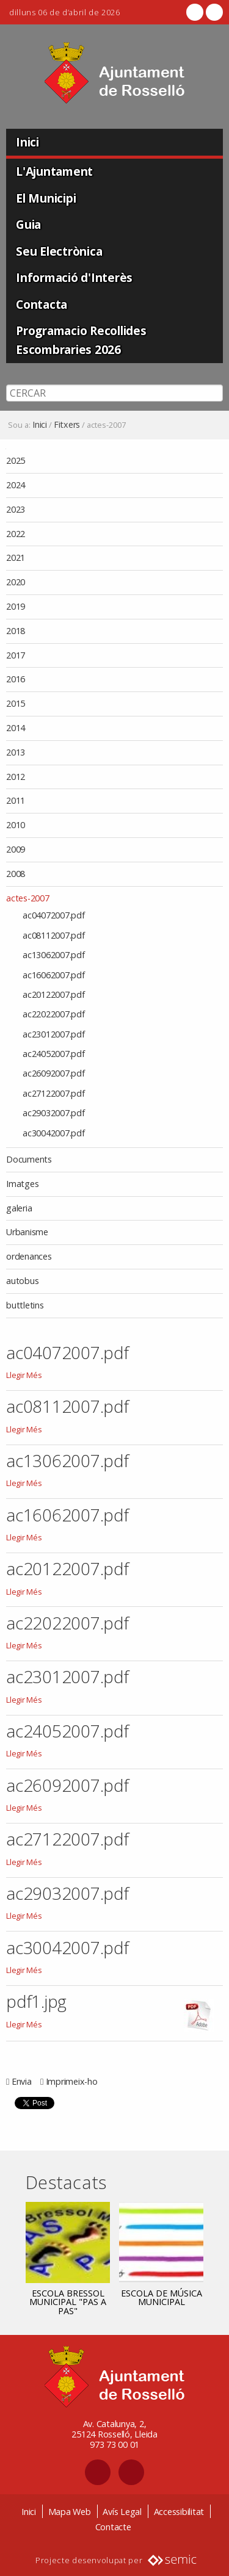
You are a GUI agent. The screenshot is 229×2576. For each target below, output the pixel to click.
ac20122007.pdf (67, 1568)
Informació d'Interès (74, 277)
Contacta (41, 304)
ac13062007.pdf (67, 1460)
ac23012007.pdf (67, 1676)
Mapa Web (69, 2511)
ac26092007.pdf (67, 1785)
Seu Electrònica (59, 251)
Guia (28, 224)
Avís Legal (122, 2511)
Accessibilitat (179, 2511)
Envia (22, 2081)
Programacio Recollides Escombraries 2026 (81, 340)
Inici (27, 142)
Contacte (113, 2527)
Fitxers (67, 424)
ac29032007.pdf (67, 1893)
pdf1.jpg (36, 2001)
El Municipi (46, 198)
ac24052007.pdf (67, 1730)
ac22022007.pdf (67, 1622)
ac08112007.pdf (67, 1406)
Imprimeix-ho (72, 2081)
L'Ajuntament (54, 171)
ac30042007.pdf (67, 1947)
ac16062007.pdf (67, 1514)
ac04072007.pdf (67, 1352)
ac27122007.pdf (67, 1838)
